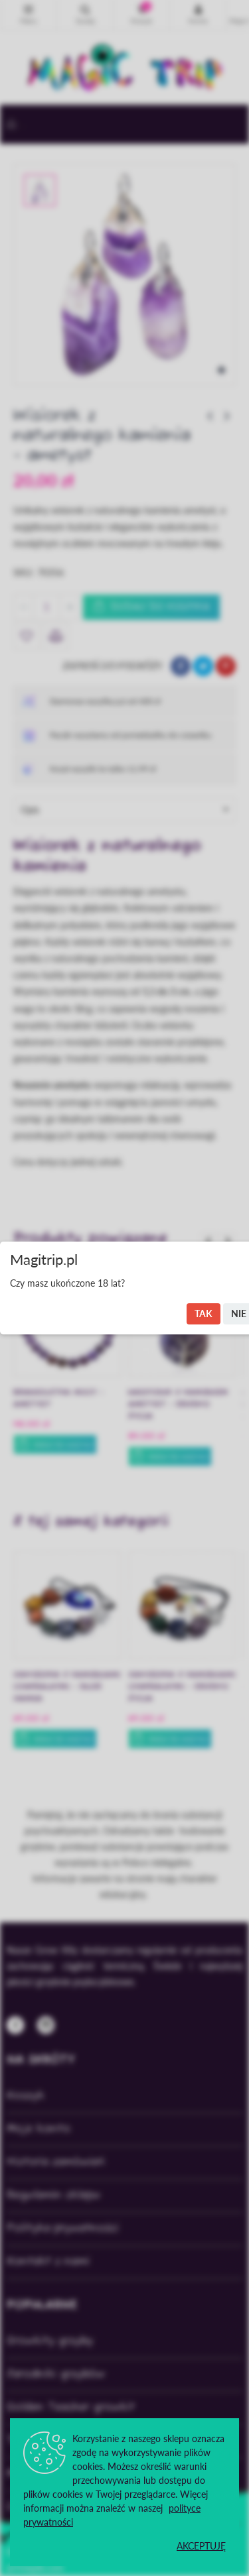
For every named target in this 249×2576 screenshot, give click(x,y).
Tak (203, 1313)
